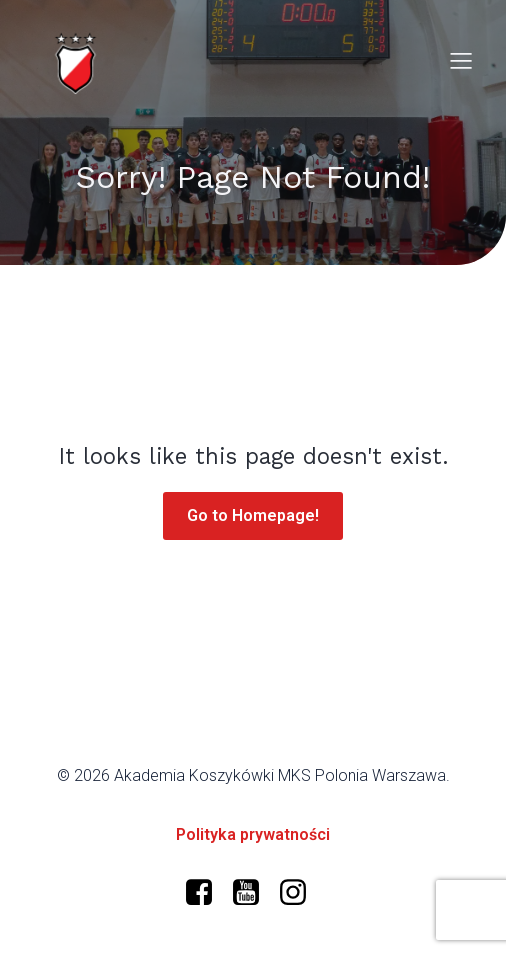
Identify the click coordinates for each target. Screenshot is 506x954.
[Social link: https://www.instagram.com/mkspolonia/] (300, 893)
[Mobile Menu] (461, 60)
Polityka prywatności (253, 834)
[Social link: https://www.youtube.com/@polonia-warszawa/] (253, 893)
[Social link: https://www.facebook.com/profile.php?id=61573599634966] (206, 893)
